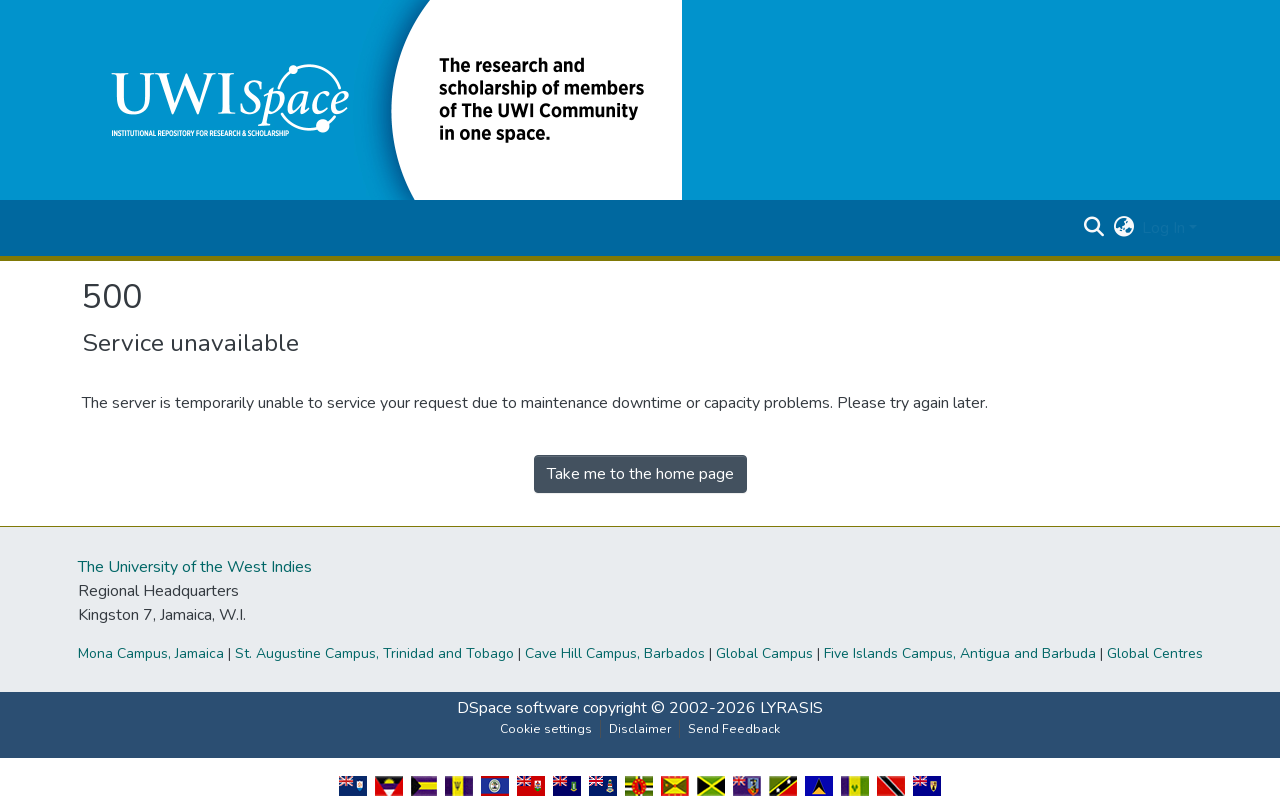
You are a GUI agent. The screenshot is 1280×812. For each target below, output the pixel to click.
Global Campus (764, 653)
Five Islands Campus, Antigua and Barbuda (960, 653)
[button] (382, 99)
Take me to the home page (640, 474)
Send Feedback (734, 729)
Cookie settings (546, 729)
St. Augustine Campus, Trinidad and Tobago (374, 653)
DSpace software (518, 708)
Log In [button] (1165, 228)
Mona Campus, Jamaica (151, 653)
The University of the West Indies (195, 567)
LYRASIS (791, 708)
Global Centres (1155, 653)
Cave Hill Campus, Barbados (615, 653)
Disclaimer (640, 729)
